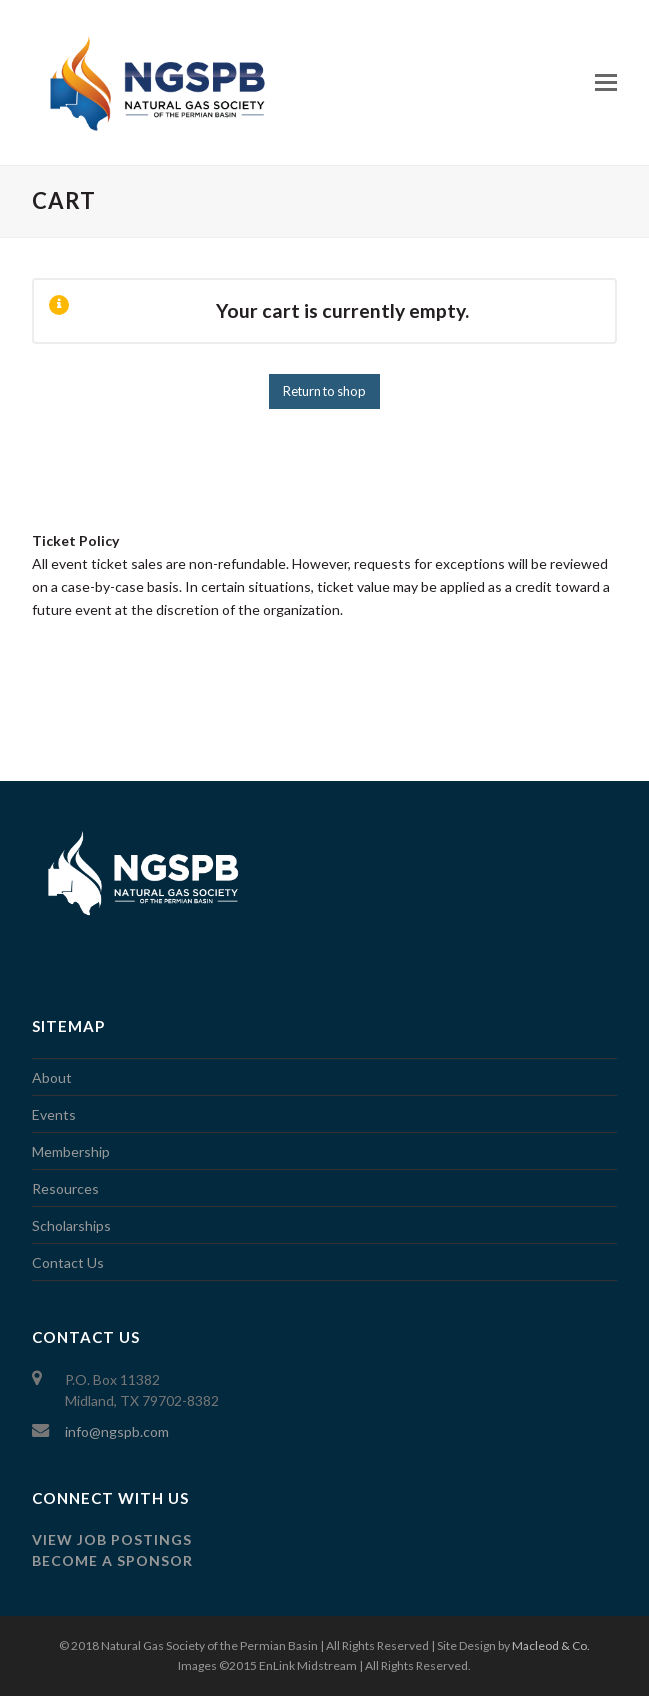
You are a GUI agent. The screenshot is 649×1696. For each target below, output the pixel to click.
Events (54, 1114)
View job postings (112, 1539)
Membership (71, 1151)
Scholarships (71, 1225)
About (52, 1077)
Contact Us (68, 1262)
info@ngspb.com (117, 1431)
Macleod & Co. (551, 1645)
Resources (65, 1188)
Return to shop (324, 391)
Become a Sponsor (112, 1560)
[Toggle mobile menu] (606, 82)
